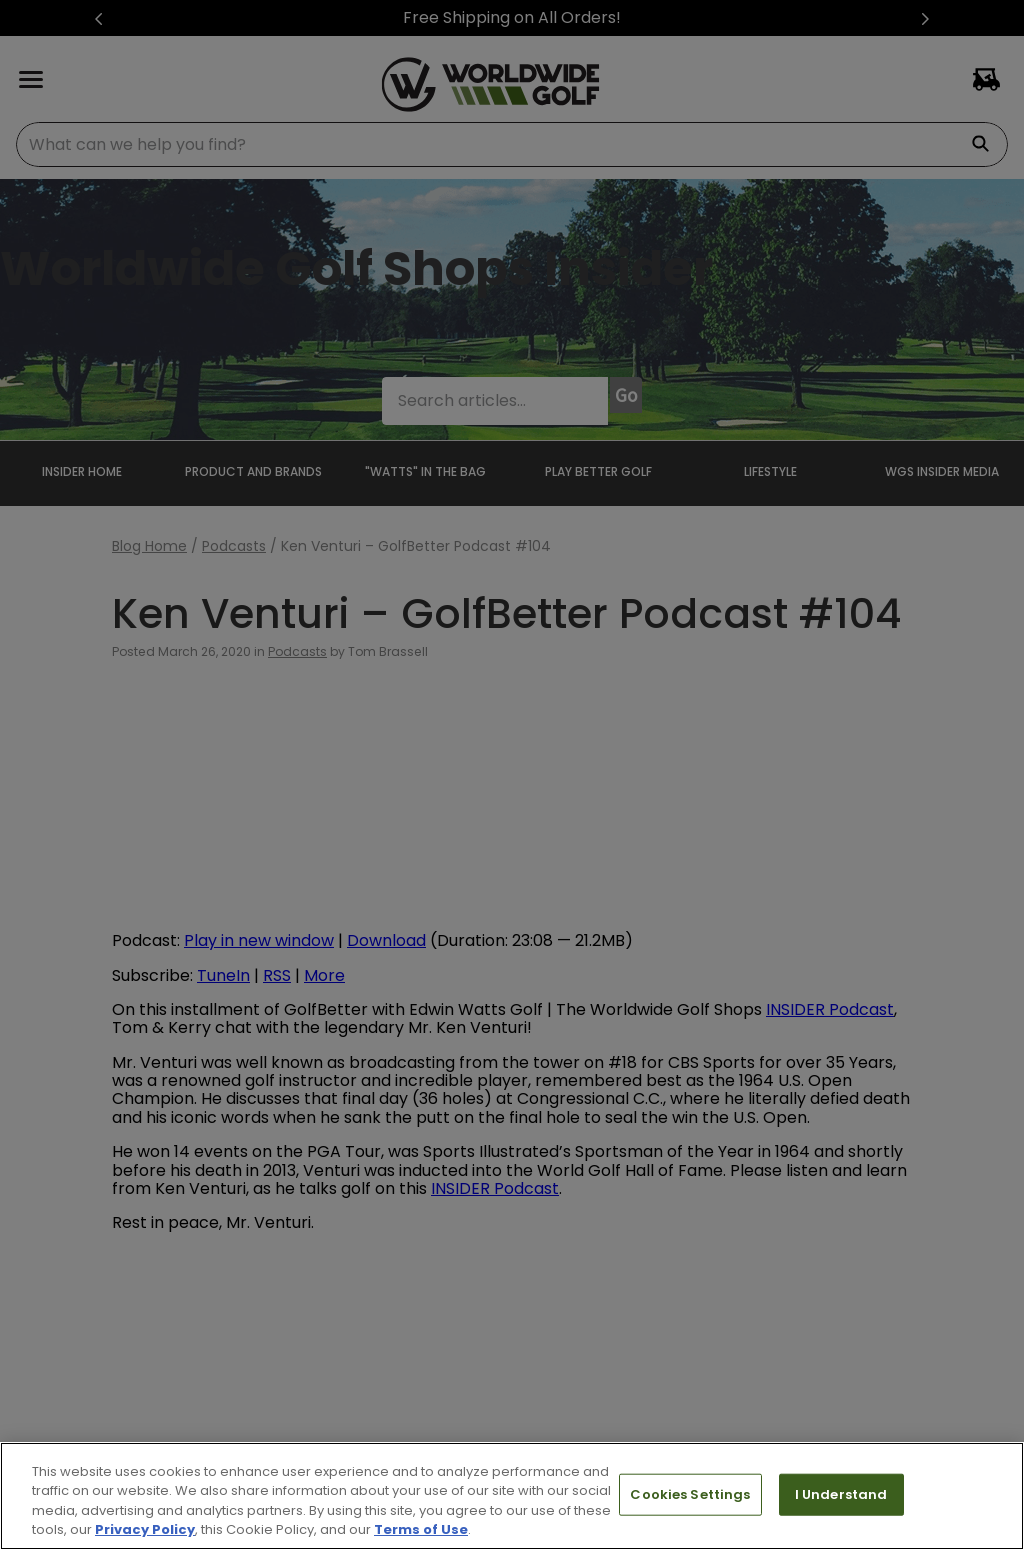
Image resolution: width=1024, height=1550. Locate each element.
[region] (512, 1496)
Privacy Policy (145, 1529)
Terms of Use (421, 1529)
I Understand (841, 1494)
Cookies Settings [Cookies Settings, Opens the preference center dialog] (690, 1494)
